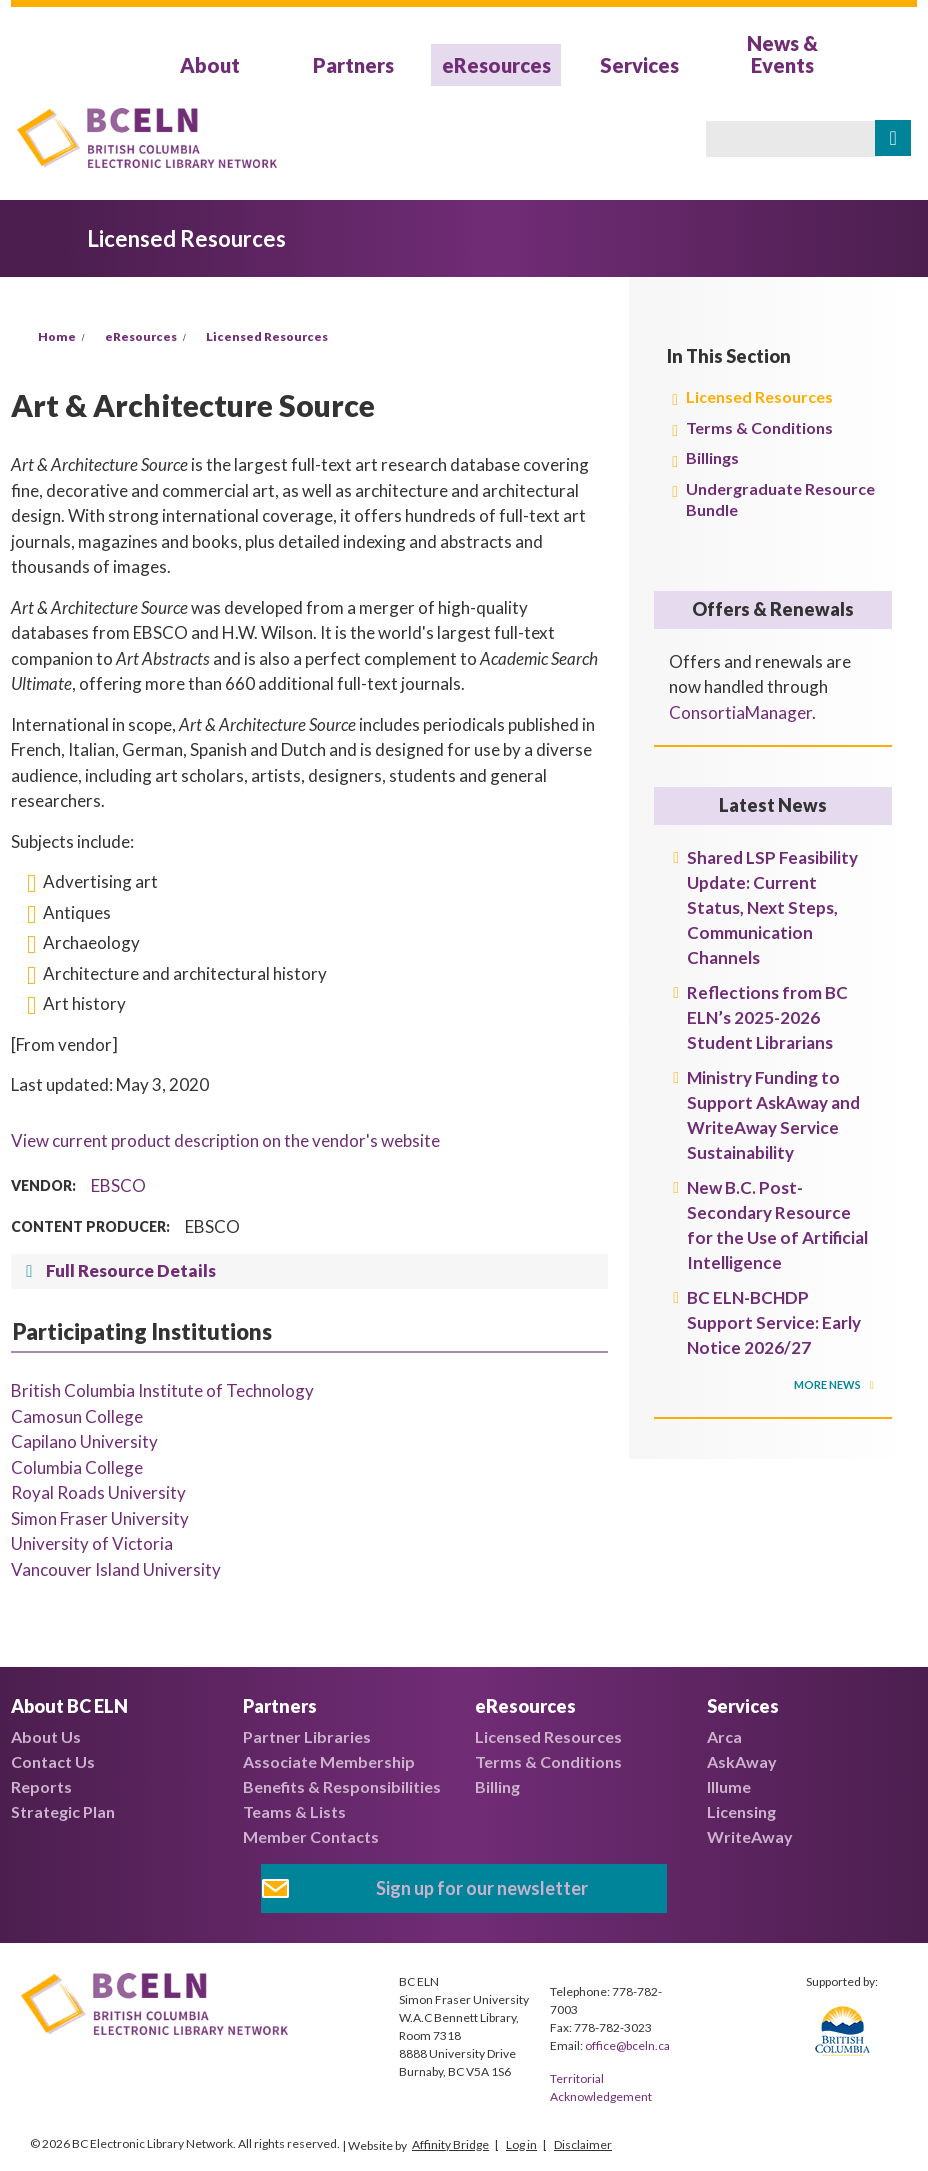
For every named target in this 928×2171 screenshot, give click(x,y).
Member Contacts (311, 1836)
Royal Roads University (98, 1492)
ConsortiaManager (740, 712)
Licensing (741, 1811)
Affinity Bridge (450, 2144)
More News (828, 1384)
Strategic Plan (63, 1811)
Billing (497, 1786)
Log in (521, 2144)
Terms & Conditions (759, 427)
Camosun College (77, 1416)
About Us (46, 1736)
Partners (353, 65)
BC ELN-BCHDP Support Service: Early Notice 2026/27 (774, 1322)
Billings (712, 457)
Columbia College (77, 1467)
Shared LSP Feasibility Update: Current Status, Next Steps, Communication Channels (772, 907)
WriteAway (750, 1836)
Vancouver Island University (116, 1569)
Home (57, 336)
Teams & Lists (294, 1811)
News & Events (782, 54)
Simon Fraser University (100, 1518)
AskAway (742, 1761)
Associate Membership (329, 1761)
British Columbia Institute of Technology (162, 1390)
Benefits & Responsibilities (342, 1786)
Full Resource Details (131, 1270)
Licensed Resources (267, 336)
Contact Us (53, 1761)
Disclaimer (583, 2144)
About (210, 65)
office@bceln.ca (627, 2045)
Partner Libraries (307, 1736)
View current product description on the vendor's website (225, 1140)
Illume (729, 1786)
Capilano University (84, 1441)
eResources (496, 65)
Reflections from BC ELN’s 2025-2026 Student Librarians (767, 1017)
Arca (724, 1736)
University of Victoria (92, 1543)
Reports (41, 1786)
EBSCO (118, 1185)
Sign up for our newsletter (482, 1888)
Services (639, 65)
